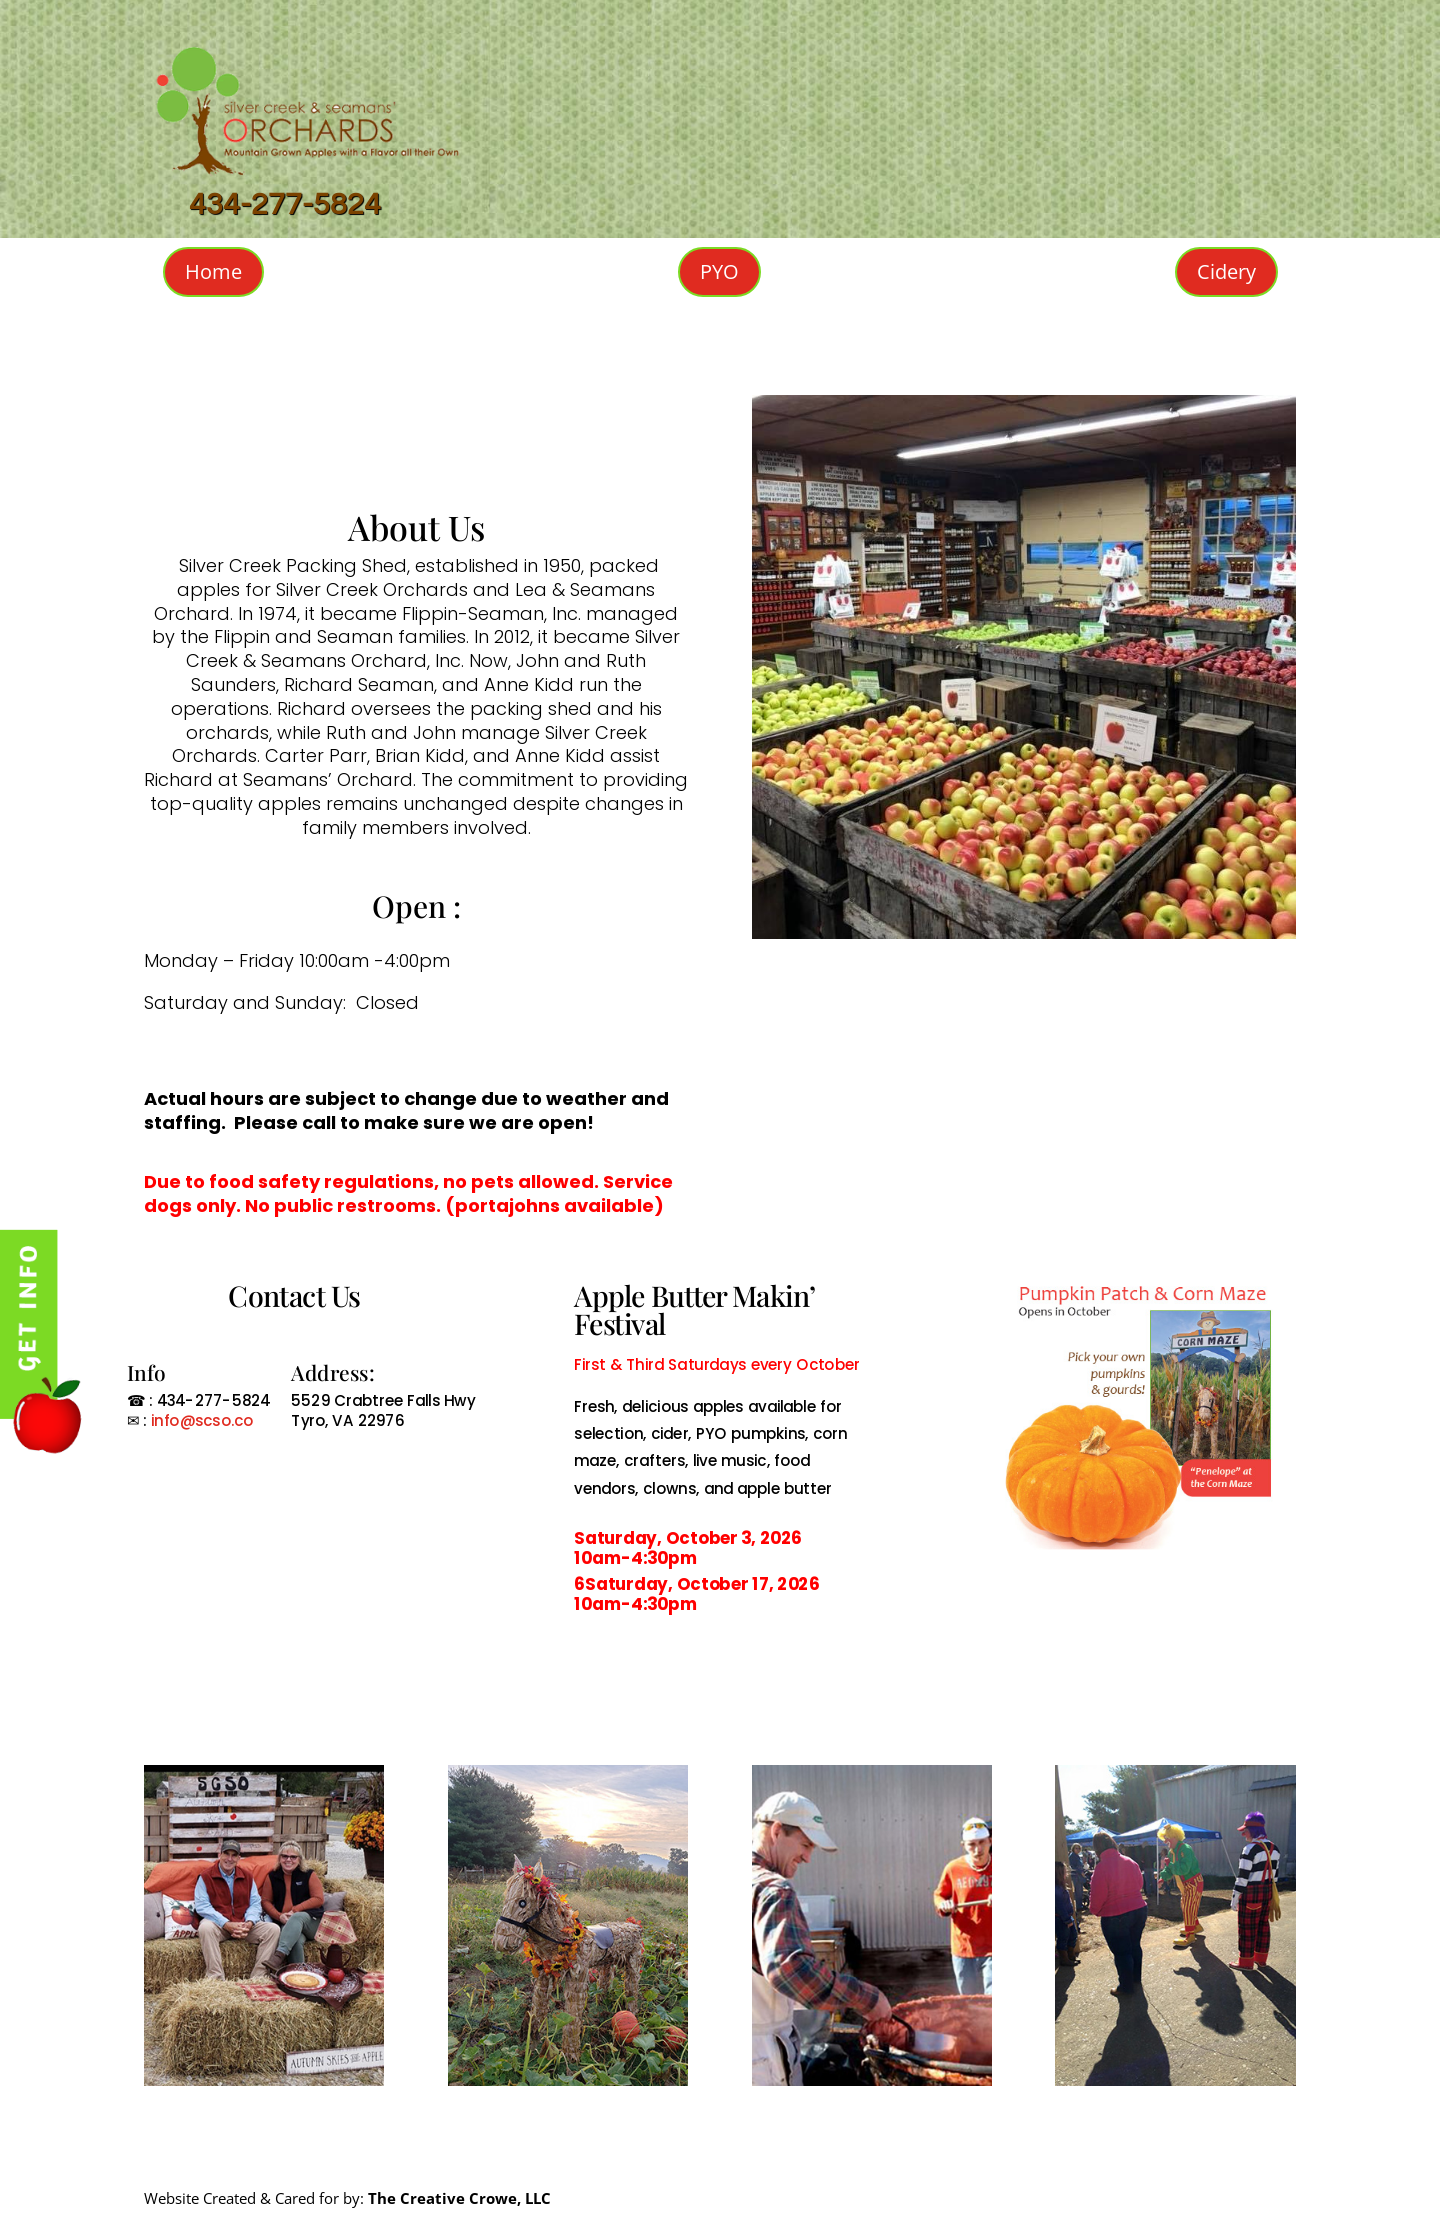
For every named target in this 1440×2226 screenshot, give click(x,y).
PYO (719, 271)
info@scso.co (200, 1420)
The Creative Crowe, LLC (459, 2198)
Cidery (1226, 271)
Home (213, 271)
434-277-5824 (285, 204)
